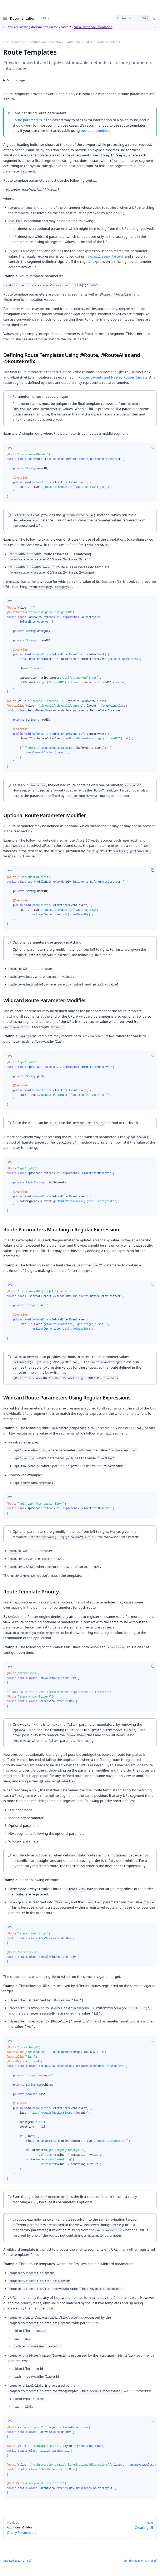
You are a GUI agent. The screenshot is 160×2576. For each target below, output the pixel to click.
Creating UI (144, 2527)
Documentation (22, 18)
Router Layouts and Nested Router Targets (112, 377)
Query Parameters (41, 2530)
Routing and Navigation (46, 42)
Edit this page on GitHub (139, 2560)
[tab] (9, 448)
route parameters (95, 130)
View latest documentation (93, 27)
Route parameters (27, 120)
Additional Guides (79, 42)
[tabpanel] (80, 477)
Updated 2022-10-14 (15, 2560)
